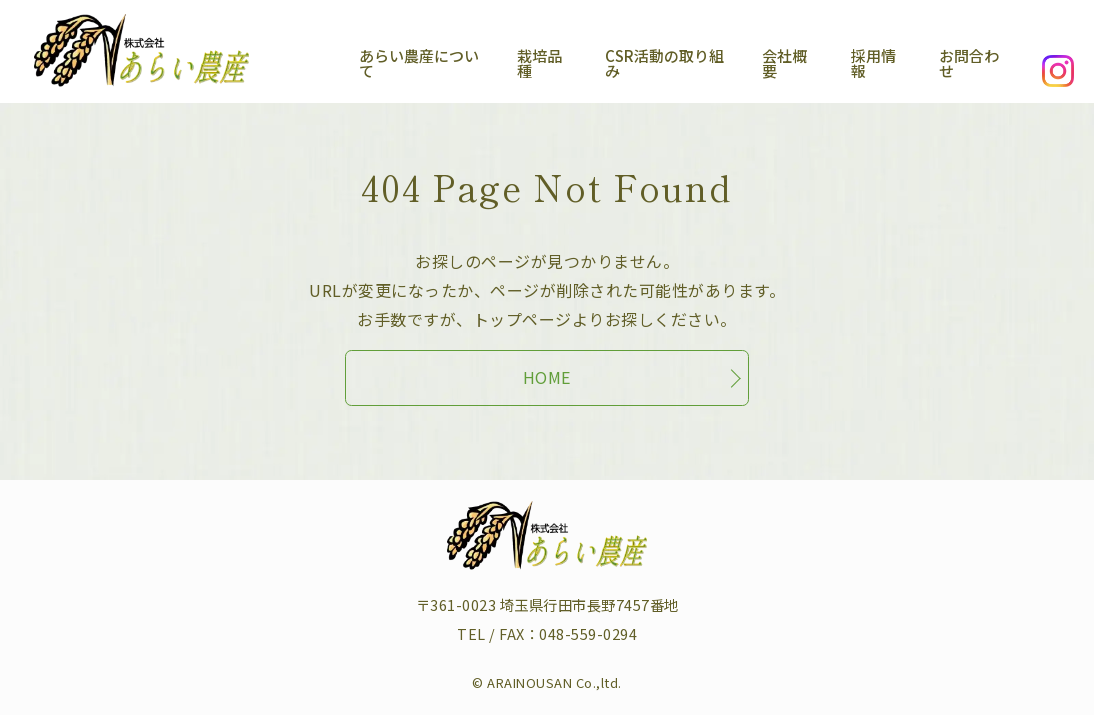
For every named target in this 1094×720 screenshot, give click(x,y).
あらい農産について (371, 61)
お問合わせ (970, 61)
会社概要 (771, 61)
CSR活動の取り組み (638, 61)
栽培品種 (505, 61)
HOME (547, 368)
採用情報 (867, 61)
